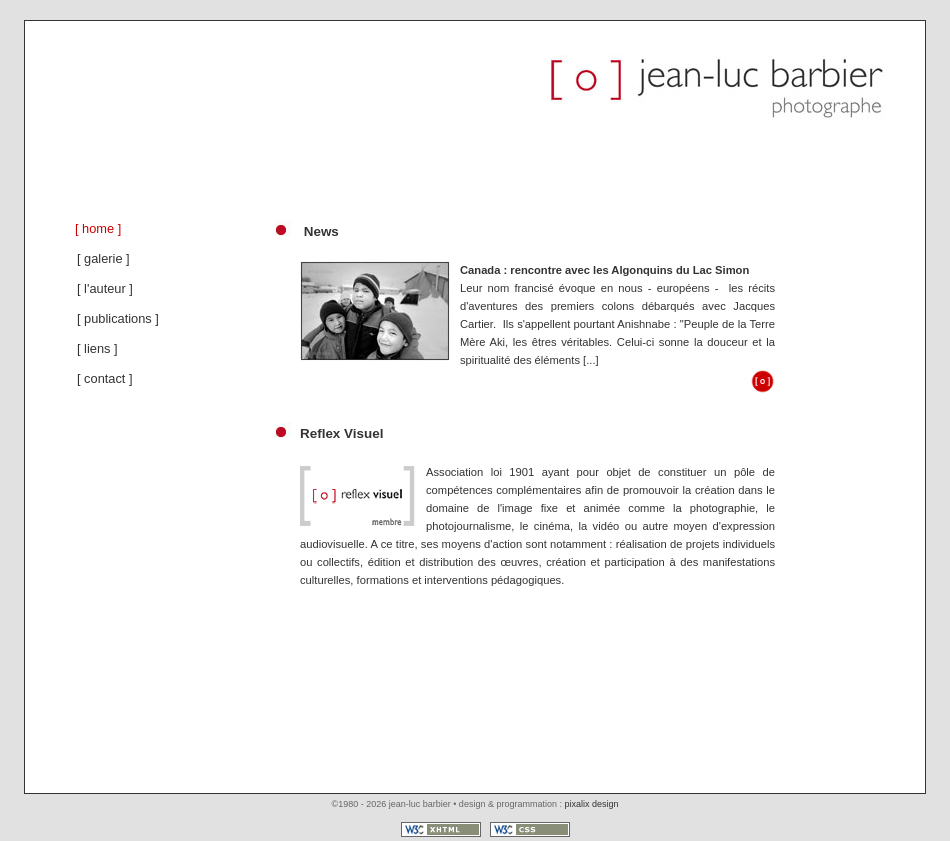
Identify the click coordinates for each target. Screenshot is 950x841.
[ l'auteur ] (105, 288)
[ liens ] (97, 348)
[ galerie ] (103, 258)
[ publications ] (118, 318)
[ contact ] (104, 378)
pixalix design (591, 804)
